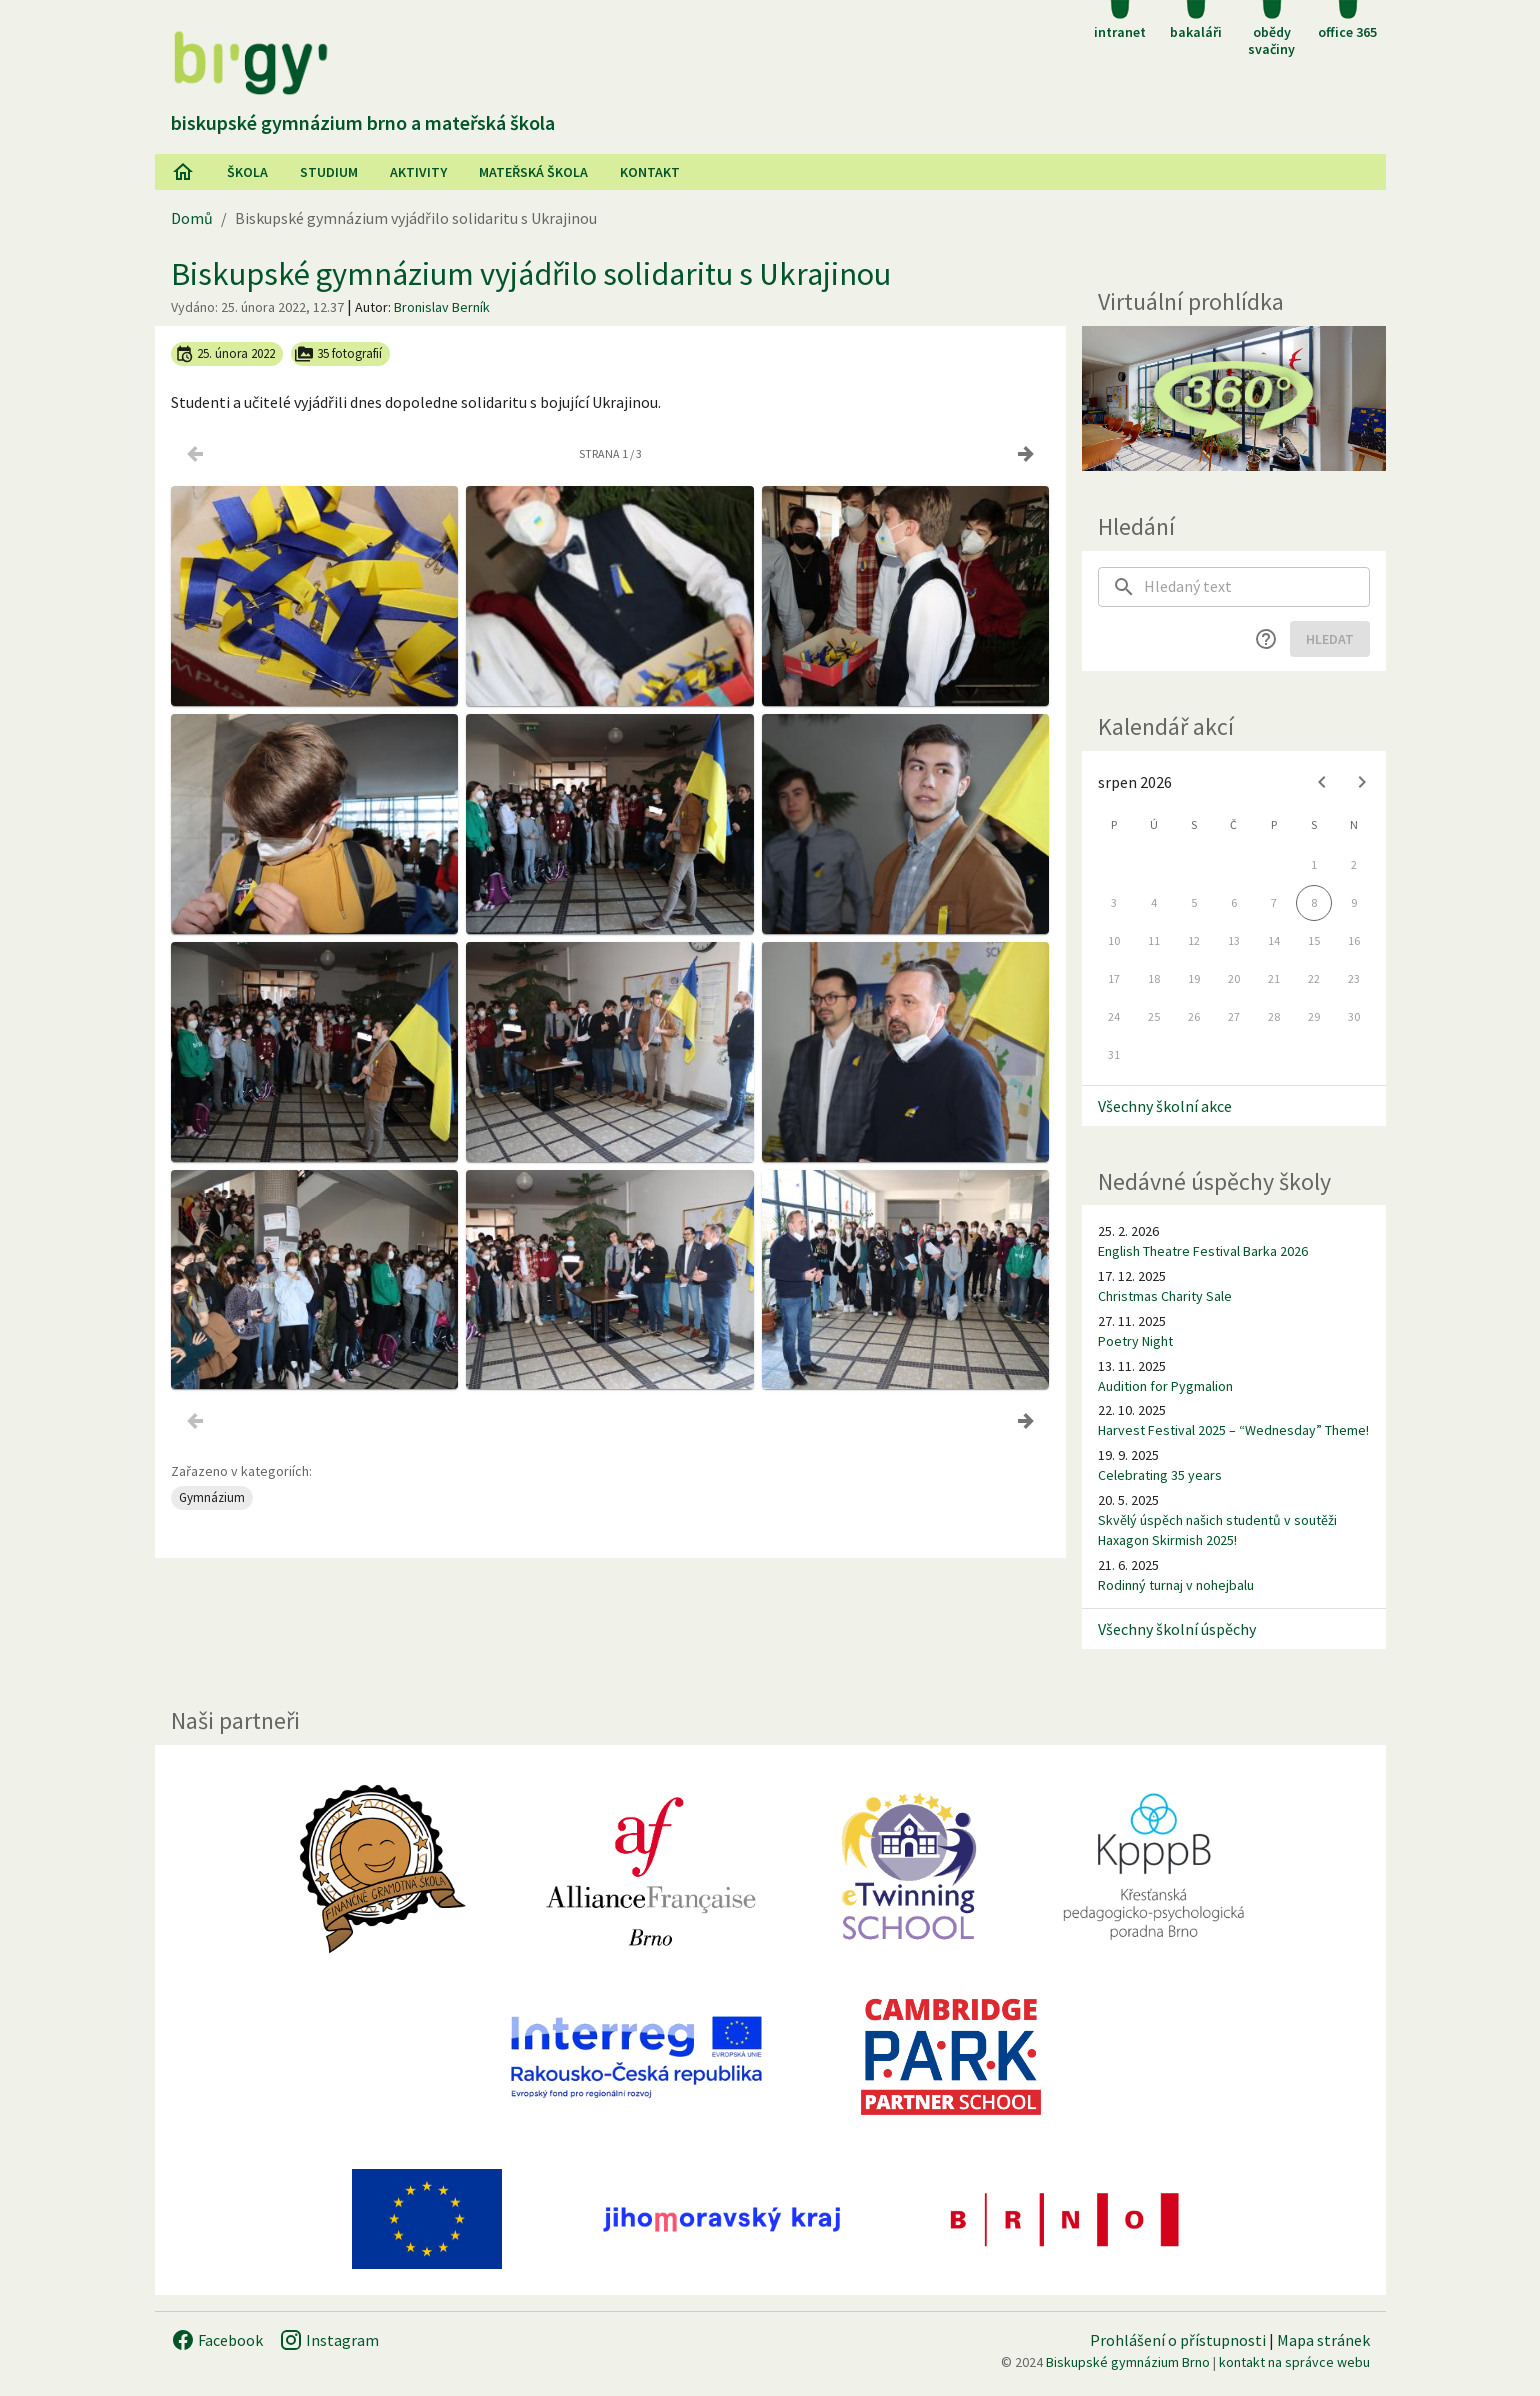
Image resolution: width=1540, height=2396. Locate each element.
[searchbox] (1257, 587)
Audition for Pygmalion (1165, 1386)
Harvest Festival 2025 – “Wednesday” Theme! (1233, 1430)
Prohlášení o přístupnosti (1178, 2340)
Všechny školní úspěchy (1177, 1629)
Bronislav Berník (442, 307)
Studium (329, 172)
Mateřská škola (533, 172)
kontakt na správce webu (1294, 2362)
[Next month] (1362, 782)
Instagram (329, 2340)
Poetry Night (1135, 1341)
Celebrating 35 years (1160, 1475)
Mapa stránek (1323, 2340)
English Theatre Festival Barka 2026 (1203, 1251)
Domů (192, 218)
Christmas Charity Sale (1165, 1296)
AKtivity (418, 172)
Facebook (217, 2340)
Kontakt (650, 172)
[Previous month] (1322, 782)
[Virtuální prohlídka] (1234, 398)
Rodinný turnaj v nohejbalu (1176, 1585)
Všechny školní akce (1165, 1106)
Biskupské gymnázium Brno (1128, 2362)
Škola (247, 172)
